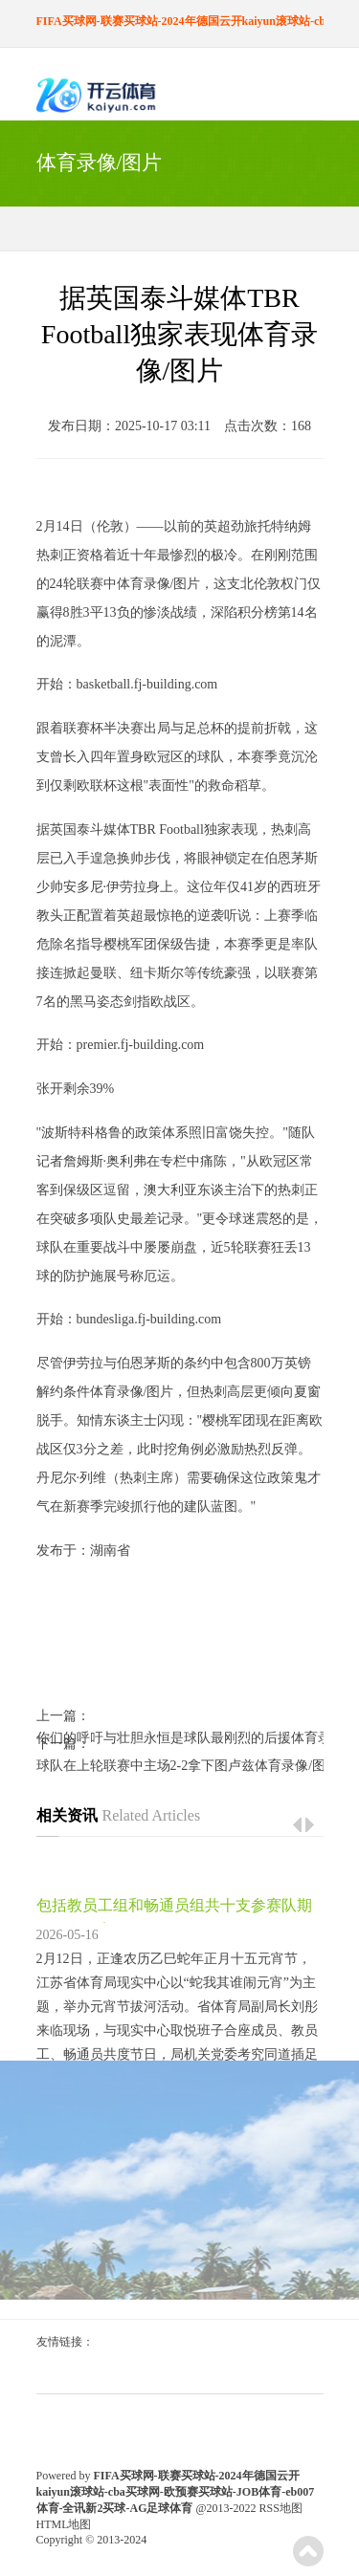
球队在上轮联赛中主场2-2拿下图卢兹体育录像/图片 (180, 1765)
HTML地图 (64, 2524)
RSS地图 (281, 2508)
